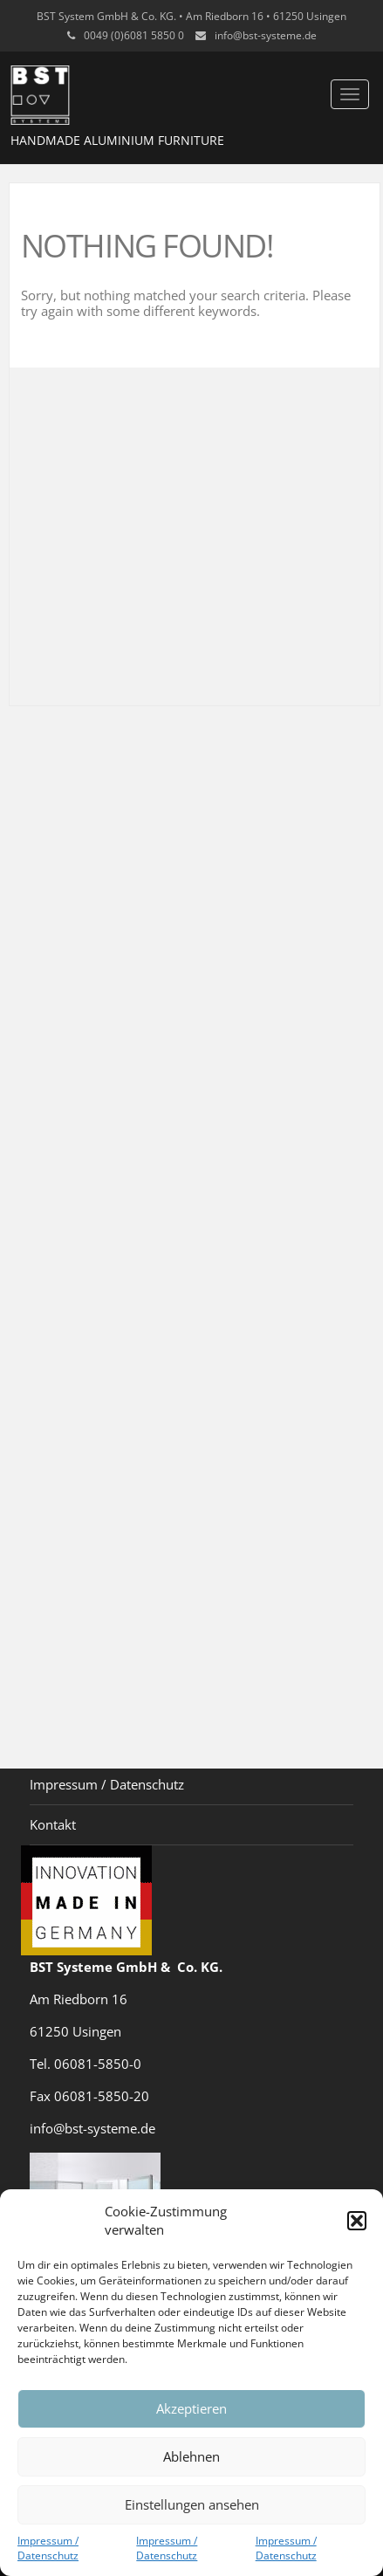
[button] (357, 2220)
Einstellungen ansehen (192, 2504)
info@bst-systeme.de (266, 35)
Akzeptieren (191, 2408)
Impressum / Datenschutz (48, 2548)
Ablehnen (191, 2456)
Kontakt (53, 1824)
